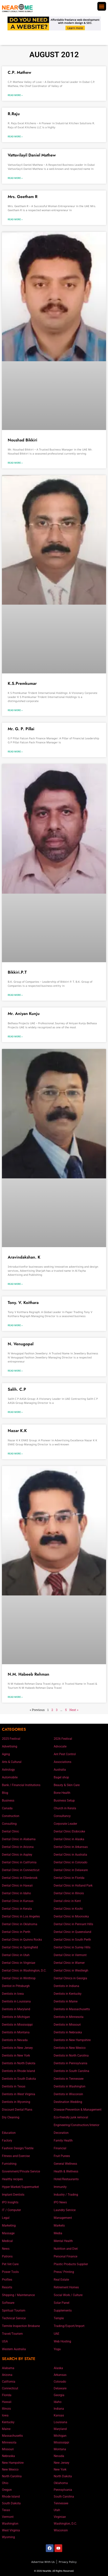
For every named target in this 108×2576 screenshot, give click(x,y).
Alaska (58, 2368)
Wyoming (8, 2537)
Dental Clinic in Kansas (17, 1901)
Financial (60, 2148)
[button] (101, 6)
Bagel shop (61, 1777)
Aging (6, 1754)
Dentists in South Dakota (19, 2079)
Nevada (59, 2456)
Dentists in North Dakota (18, 2063)
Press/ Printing (64, 2272)
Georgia (59, 2395)
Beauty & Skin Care (67, 1785)
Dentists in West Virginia (18, 2094)
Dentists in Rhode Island (18, 2071)
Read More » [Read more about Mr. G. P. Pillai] (15, 751)
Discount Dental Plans (17, 2109)
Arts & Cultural (11, 1762)
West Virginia (11, 2530)
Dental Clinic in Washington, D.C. (24, 1970)
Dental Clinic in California (19, 1862)
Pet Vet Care (10, 2264)
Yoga (57, 2349)
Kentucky (8, 2422)
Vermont (8, 2517)
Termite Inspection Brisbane (21, 2326)
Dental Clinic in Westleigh (71, 1970)
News (5, 2248)
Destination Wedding (68, 2102)
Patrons (7, 2256)
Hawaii (6, 2402)
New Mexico (10, 2469)
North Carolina (12, 2476)
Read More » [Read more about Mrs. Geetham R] (15, 219)
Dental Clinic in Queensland (72, 1932)
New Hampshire (13, 2463)
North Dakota (63, 2476)
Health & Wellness (66, 2171)
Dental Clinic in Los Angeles (21, 1916)
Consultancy (62, 1816)
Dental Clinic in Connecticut (20, 1870)
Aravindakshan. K (24, 1257)
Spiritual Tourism (13, 2310)
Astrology (8, 1769)
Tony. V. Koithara (23, 1302)
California (8, 2381)
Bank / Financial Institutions (21, 1785)
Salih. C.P (17, 1389)
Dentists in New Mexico (70, 2048)
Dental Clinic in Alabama (19, 1839)
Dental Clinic (10, 1831)
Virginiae (60, 2517)
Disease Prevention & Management (77, 2109)
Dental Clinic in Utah (16, 1955)
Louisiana (60, 2422)
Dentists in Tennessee (68, 2079)
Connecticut (10, 2388)
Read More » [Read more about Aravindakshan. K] (15, 1284)
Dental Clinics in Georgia (70, 1978)
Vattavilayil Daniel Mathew (32, 155)
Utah (57, 2510)
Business (8, 1800)
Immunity (60, 2187)
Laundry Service (65, 2210)
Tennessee (61, 2503)
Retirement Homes (66, 2287)
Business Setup (64, 1800)
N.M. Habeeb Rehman (28, 1674)
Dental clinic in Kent (67, 1901)
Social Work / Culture (68, 2295)
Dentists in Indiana (66, 1986)
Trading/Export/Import (69, 2326)
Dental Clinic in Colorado (70, 1862)
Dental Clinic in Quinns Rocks (22, 1939)
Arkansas (60, 2375)
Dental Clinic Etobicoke (69, 1831)
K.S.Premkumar (22, 683)
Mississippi (61, 2442)
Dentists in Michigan (16, 2017)
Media (58, 2233)
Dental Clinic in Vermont (70, 1955)
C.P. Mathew (19, 72)
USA (5, 2341)
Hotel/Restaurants (66, 2179)
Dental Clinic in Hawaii (17, 1885)
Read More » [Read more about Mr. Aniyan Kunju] (15, 1036)
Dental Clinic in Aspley (17, 1854)
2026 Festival (63, 1739)
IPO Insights (10, 2202)
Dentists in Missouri (67, 2024)
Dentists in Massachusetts (72, 2009)
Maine (6, 2429)
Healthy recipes (12, 2179)
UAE (56, 2333)
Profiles (7, 2279)
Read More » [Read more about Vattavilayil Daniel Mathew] (15, 178)
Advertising (9, 1746)
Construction (10, 1816)
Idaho (57, 2402)
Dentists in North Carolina (71, 2055)
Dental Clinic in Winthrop (19, 1978)
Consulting (9, 1824)
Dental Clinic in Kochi (68, 1909)
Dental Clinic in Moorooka (71, 1916)
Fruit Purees (62, 2156)
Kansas (59, 2415)
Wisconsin (61, 2530)
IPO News (60, 2202)
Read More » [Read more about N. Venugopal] (15, 1370)
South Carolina (64, 2496)
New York (60, 2469)
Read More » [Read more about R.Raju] (15, 136)
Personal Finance (65, 2256)
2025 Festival (11, 1739)
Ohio (5, 2483)
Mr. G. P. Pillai (21, 729)
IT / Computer (11, 2210)
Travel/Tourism (12, 2333)
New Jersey (61, 2463)
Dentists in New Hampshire (72, 2040)
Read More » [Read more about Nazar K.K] (15, 1453)
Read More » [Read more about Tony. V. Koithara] (15, 1325)
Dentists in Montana (16, 2032)
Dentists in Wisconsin (68, 2094)
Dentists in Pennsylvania (70, 2063)
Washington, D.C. (65, 2523)
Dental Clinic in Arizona (18, 1847)
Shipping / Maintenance (18, 2295)
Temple (59, 2318)
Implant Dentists (13, 2194)
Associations (62, 1762)
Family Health (63, 2140)
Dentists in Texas (13, 2086)
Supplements (63, 2310)
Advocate (60, 1746)
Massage (8, 2233)
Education (9, 2133)
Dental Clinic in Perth (16, 1932)
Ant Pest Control (65, 1754)
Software (8, 2303)
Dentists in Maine (65, 2001)
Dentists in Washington (69, 2086)
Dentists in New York (16, 2055)
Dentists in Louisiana (16, 2001)
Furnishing (9, 2164)
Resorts (7, 2287)
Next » (73, 1710)
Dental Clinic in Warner (69, 1963)
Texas (6, 2510)
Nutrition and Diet (66, 2248)
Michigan (60, 2435)
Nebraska (8, 2456)
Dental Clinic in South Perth (72, 1939)
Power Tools (10, 2272)
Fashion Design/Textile (17, 2148)
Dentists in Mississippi (17, 2024)
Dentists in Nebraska (68, 2032)
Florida (6, 2395)
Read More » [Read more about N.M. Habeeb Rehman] (15, 1697)
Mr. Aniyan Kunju (24, 1013)
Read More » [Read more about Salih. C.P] (15, 1412)
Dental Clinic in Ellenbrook (19, 1878)
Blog (5, 1793)
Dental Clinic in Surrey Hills (72, 1947)
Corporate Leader (65, 1824)
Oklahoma (61, 2483)
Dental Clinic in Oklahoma (19, 1924)
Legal (5, 2218)
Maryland (60, 2429)
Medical (7, 2241)
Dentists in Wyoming (16, 2102)
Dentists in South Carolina (71, 2071)
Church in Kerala (65, 1808)
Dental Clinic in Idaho (16, 1893)
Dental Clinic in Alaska (69, 1839)
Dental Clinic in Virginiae (18, 1963)
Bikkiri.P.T (17, 972)
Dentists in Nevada (15, 2040)
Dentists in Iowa (13, 1994)
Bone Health (62, 1793)
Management (63, 2218)
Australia (60, 1769)
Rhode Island (11, 2496)
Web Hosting (62, 2341)
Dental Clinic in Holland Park (73, 1885)
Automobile (10, 1777)
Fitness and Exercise (16, 2156)
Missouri (8, 2449)
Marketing (9, 2225)
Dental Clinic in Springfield (20, 1947)
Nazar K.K (17, 1431)
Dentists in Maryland (16, 2009)
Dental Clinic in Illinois (69, 1893)
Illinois (6, 2408)
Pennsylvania (63, 2490)
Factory (7, 2140)
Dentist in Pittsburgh (16, 1986)
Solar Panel (61, 2303)
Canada (7, 1808)
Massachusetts (12, 2435)
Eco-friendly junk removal (71, 2117)
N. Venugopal (20, 1344)
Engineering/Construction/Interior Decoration (76, 2129)
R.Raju (14, 114)
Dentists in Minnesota (68, 2017)
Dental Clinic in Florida (69, 1878)
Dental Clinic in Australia (70, 1854)
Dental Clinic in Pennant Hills (73, 1924)
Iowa (5, 2415)
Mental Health (63, 2241)
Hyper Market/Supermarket (20, 2187)
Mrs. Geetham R (22, 197)
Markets (59, 2225)
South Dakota (11, 2503)
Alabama (8, 2368)
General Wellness (65, 2164)
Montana (60, 2449)
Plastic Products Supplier (71, 2264)
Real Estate (61, 2279)
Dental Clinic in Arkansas (71, 1847)
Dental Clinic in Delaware (71, 1870)
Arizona (7, 2375)
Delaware (60, 2388)
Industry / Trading (66, 2194)
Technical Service (14, 2318)
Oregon (7, 2490)
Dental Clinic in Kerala (17, 1909)
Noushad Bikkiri (22, 440)
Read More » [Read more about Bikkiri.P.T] (15, 995)
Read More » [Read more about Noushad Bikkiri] (15, 462)
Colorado (60, 2381)
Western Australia (14, 2349)
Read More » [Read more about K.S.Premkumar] (15, 710)
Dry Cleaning (10, 2117)
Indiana (59, 2408)
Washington (10, 2523)
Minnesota (9, 2442)
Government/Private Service (21, 2171)
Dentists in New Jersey (17, 2048)
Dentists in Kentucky (68, 1994)
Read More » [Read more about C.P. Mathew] (15, 95)
